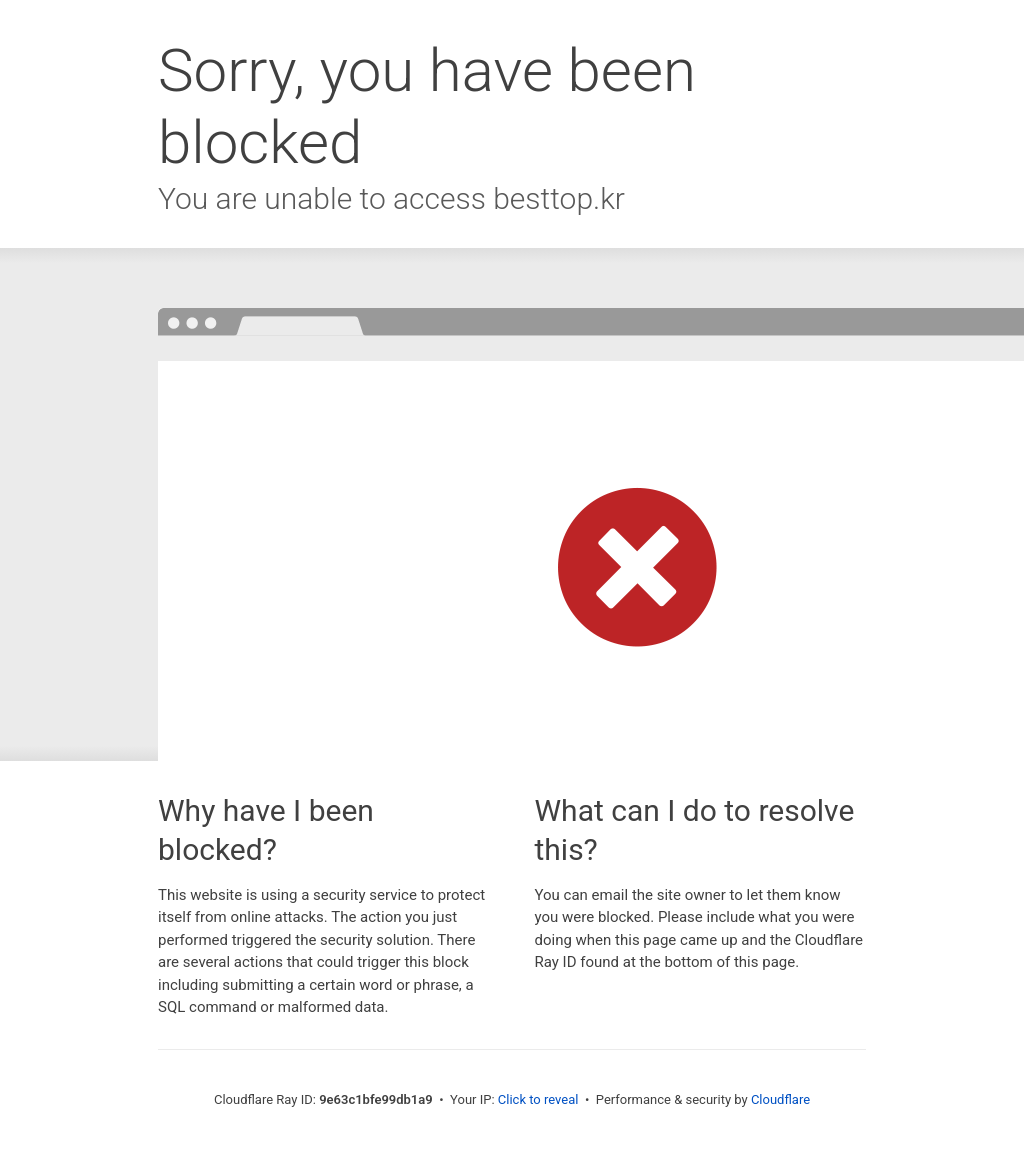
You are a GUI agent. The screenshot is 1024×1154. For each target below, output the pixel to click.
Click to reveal (538, 1099)
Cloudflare (780, 1099)
